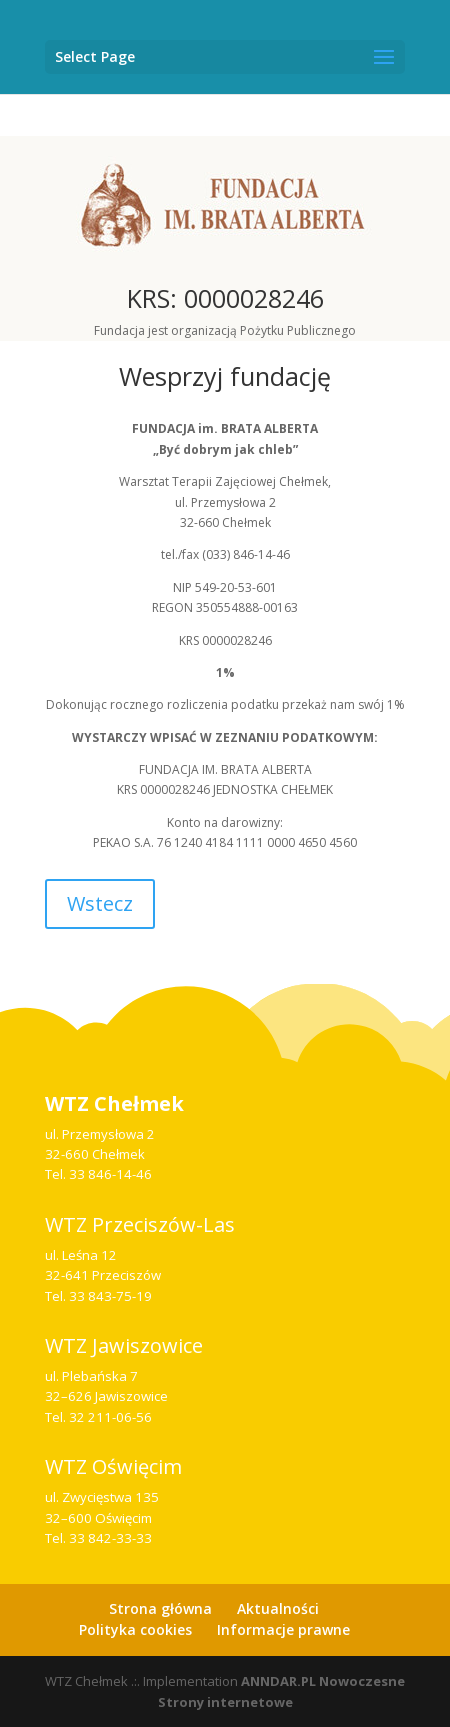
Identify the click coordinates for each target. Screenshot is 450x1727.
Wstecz (100, 903)
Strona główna (160, 1608)
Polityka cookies (135, 1629)
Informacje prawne (283, 1629)
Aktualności (278, 1608)
